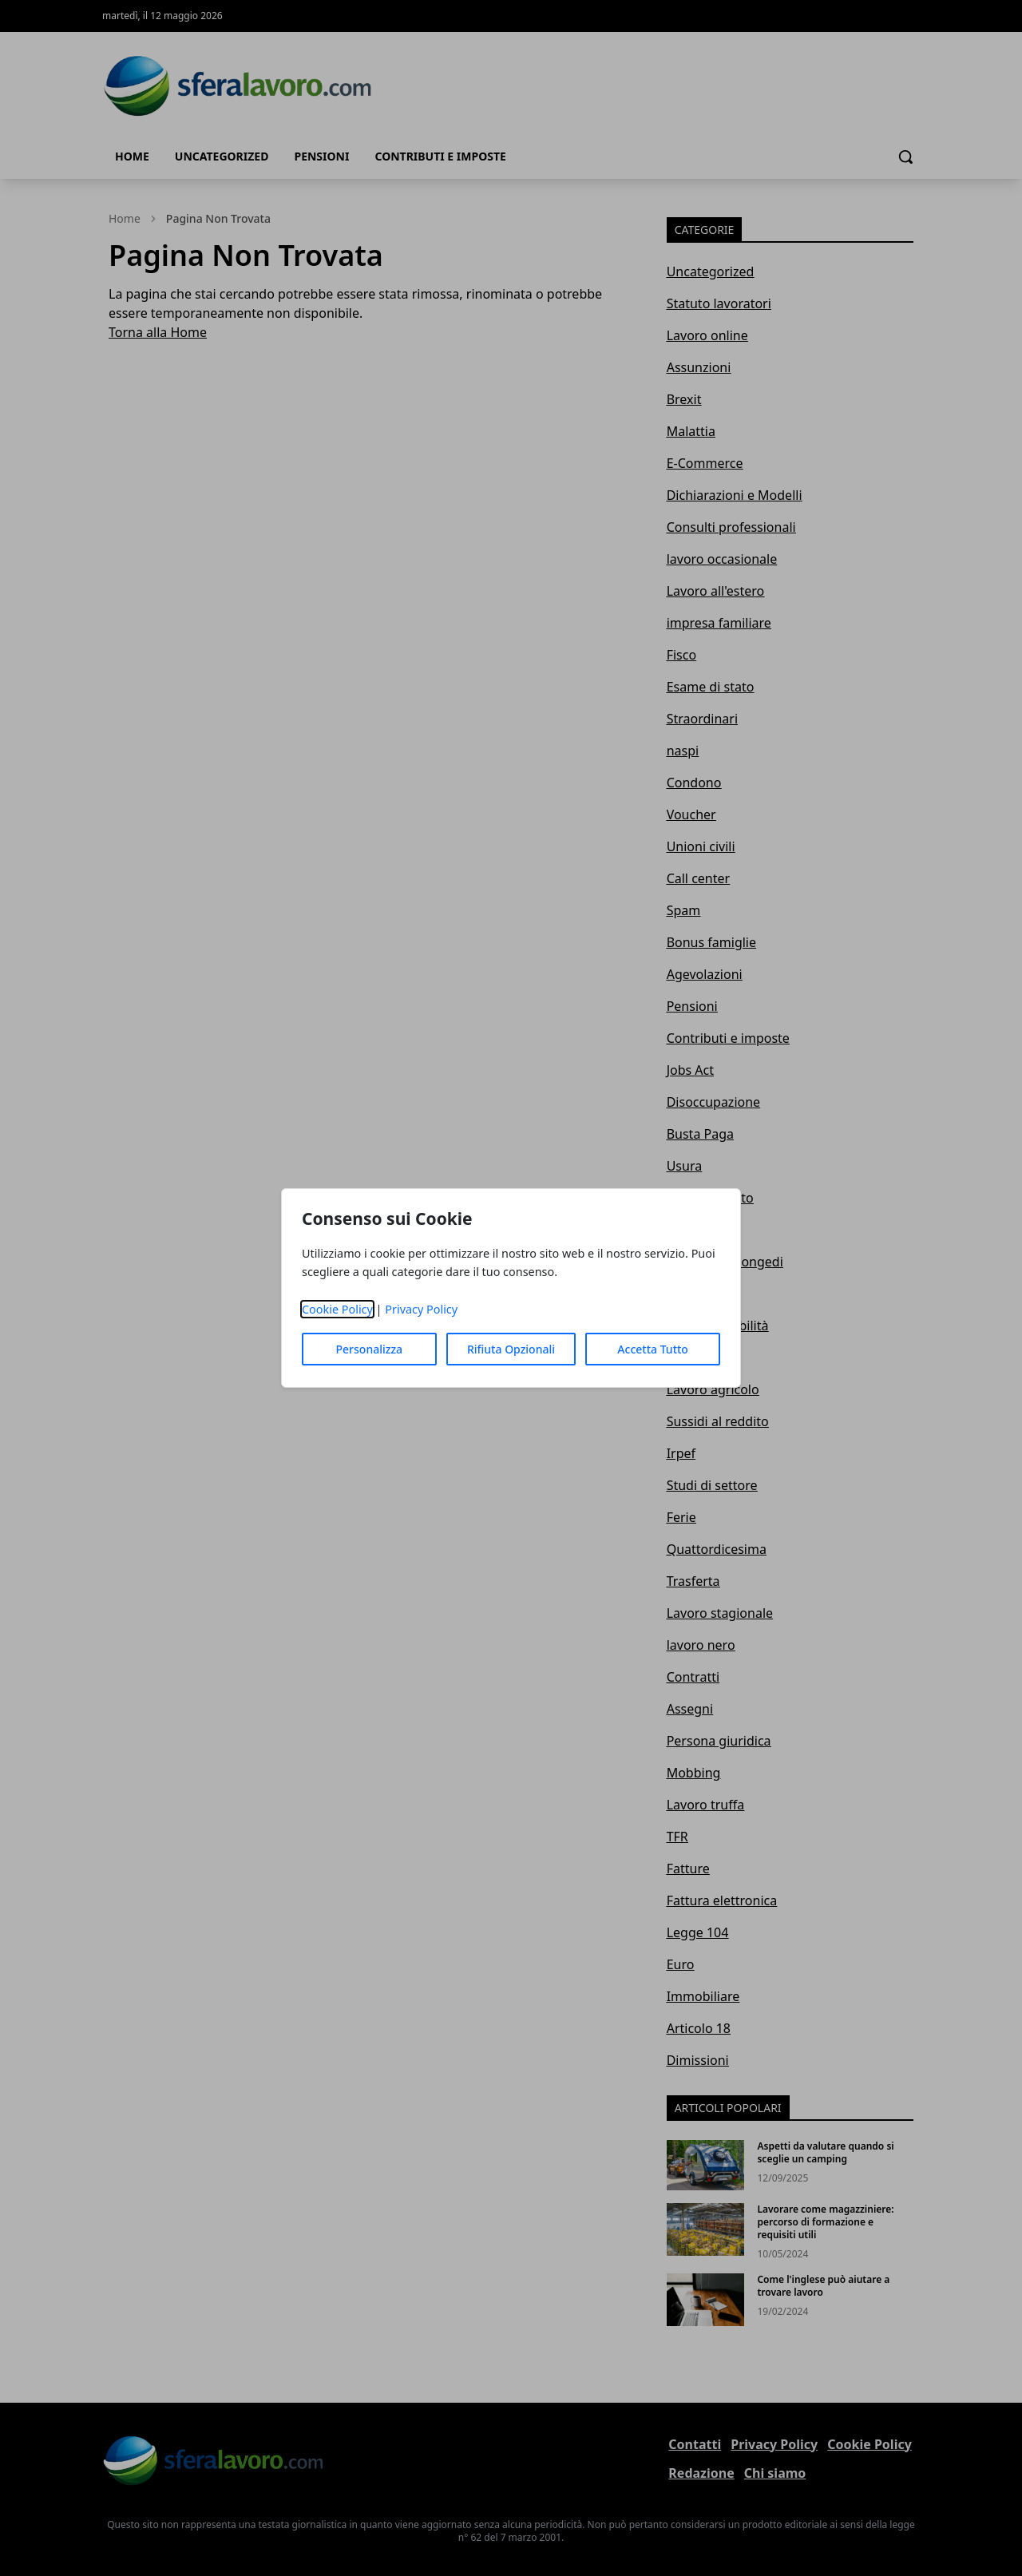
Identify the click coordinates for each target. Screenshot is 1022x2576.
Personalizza (369, 1349)
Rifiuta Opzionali (511, 1349)
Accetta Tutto (652, 1349)
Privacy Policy (421, 1309)
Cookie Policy (337, 1309)
